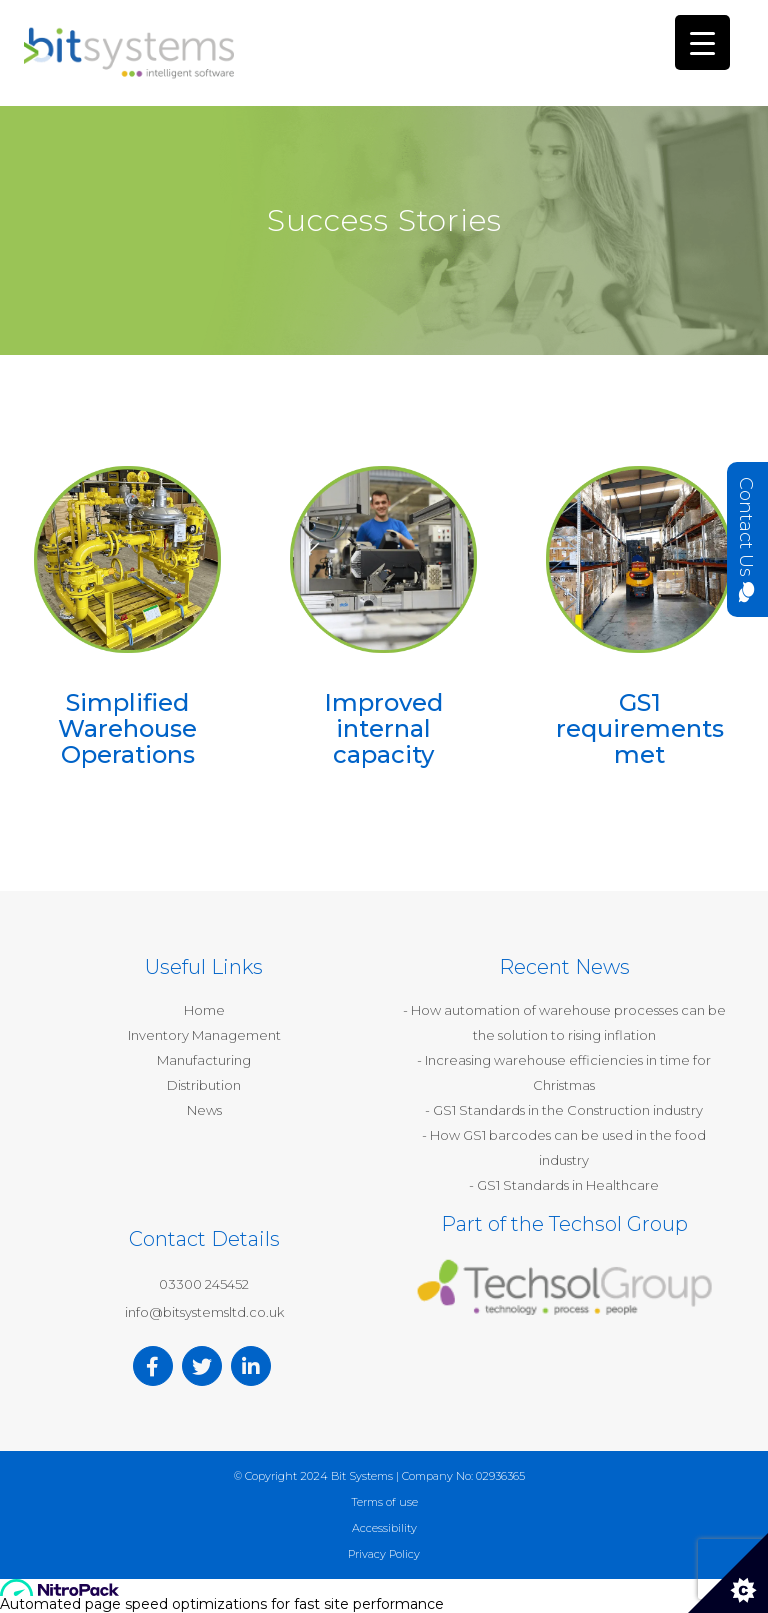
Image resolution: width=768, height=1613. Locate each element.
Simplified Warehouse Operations (127, 729)
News (204, 1110)
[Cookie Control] (728, 1573)
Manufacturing (204, 1060)
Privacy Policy (384, 1554)
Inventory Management (204, 1035)
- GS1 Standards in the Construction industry (564, 1110)
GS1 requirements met (640, 729)
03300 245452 (204, 1284)
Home (204, 1010)
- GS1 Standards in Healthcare (564, 1185)
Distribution (204, 1085)
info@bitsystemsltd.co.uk (204, 1312)
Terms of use (384, 1502)
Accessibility (384, 1528)
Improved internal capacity (383, 729)
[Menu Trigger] (702, 42)
